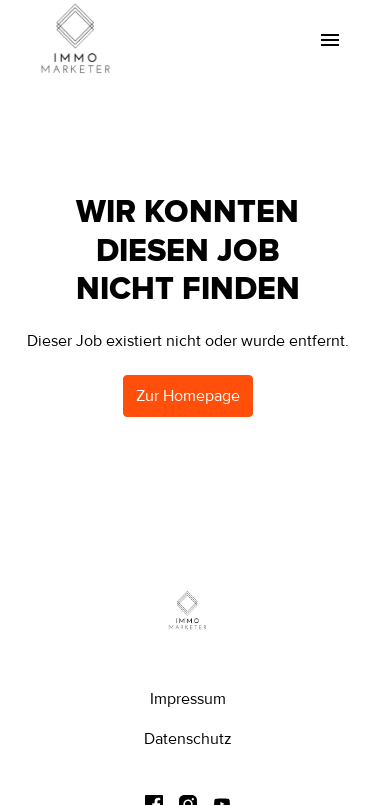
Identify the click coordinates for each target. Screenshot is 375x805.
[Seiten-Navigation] (330, 40)
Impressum (188, 699)
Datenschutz (188, 739)
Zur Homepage (188, 396)
